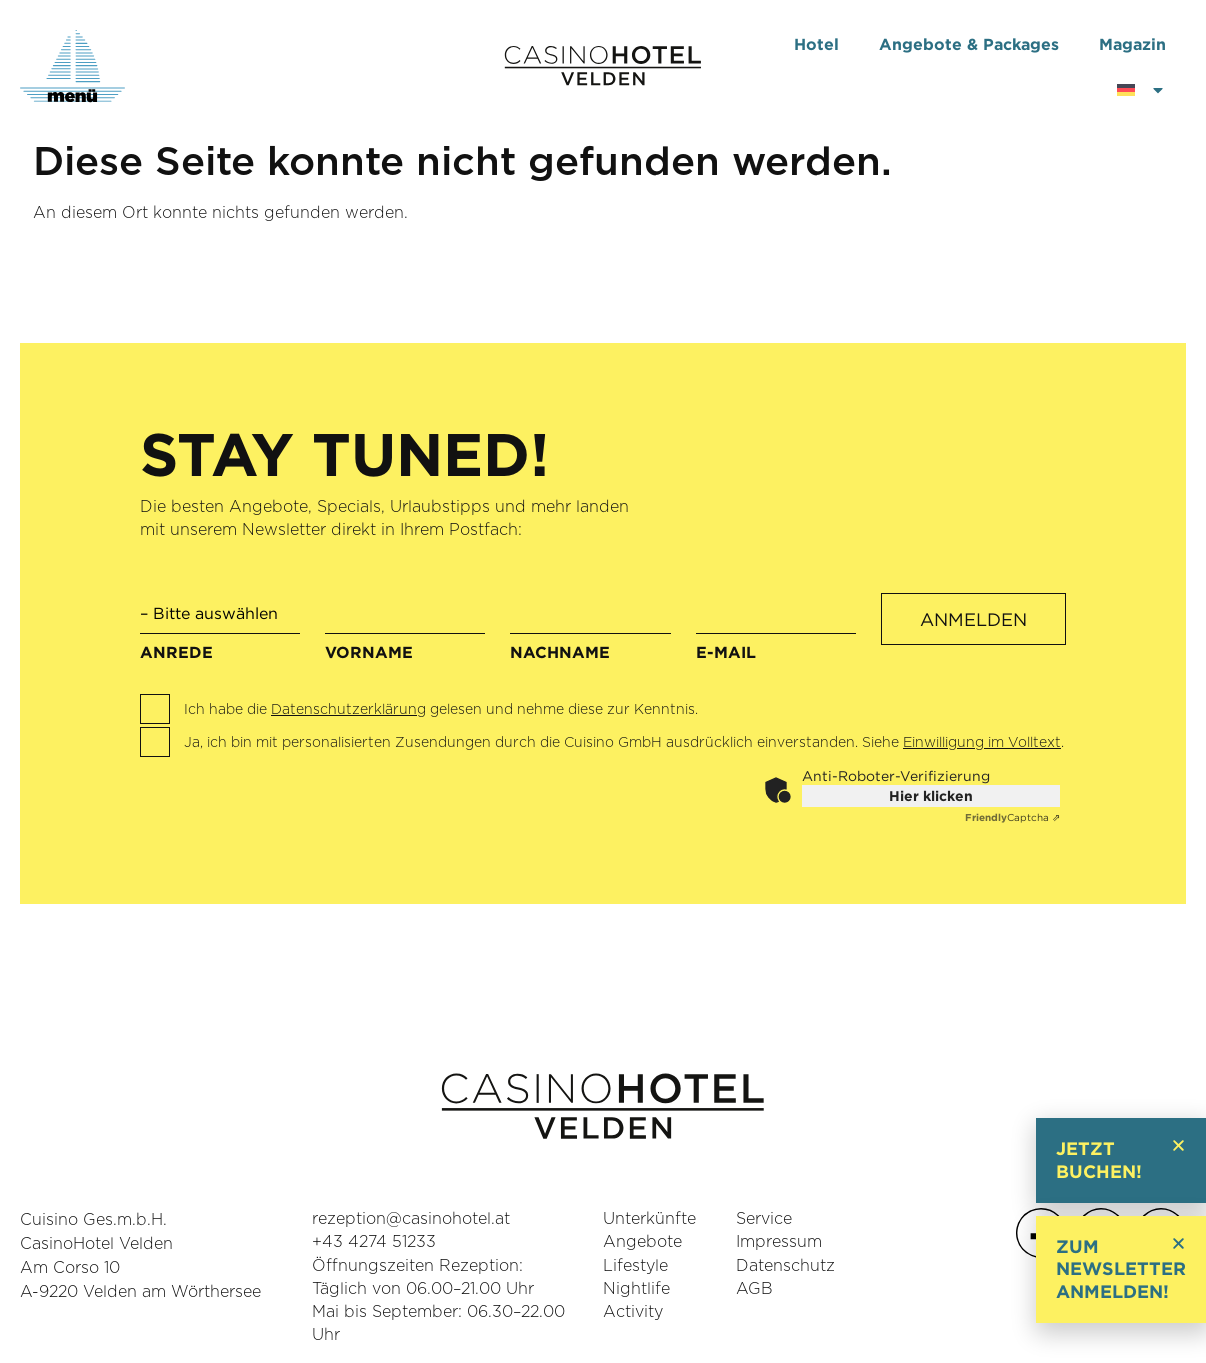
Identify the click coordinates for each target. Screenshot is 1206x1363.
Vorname (405, 632)
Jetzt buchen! (1099, 1160)
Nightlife (636, 1289)
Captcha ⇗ (1012, 817)
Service (764, 1219)
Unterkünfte (649, 1219)
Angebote (642, 1242)
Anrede (220, 626)
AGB (754, 1289)
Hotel (816, 44)
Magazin (1132, 44)
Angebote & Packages (969, 44)
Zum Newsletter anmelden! (1121, 1269)
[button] (1178, 1145)
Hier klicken (931, 796)
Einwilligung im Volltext (982, 743)
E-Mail (776, 632)
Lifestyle (635, 1266)
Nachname (590, 632)
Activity (633, 1312)
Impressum (779, 1242)
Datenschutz (785, 1266)
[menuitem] (1141, 90)
